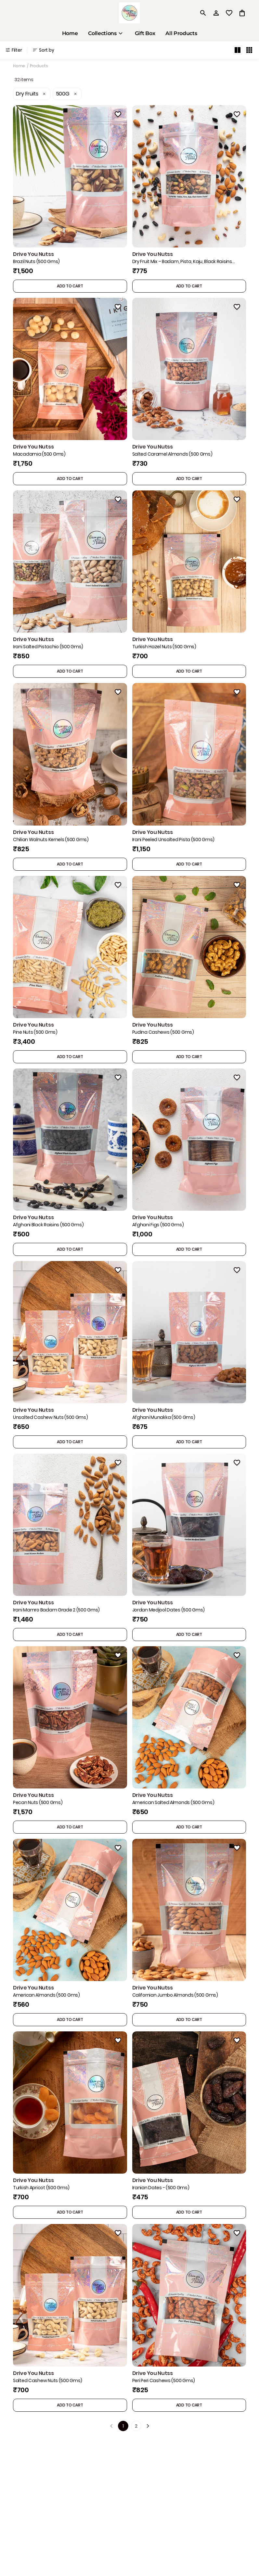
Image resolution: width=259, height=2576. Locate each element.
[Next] (147, 2425)
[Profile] (216, 13)
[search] (203, 13)
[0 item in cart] (242, 13)
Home (19, 66)
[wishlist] (229, 13)
